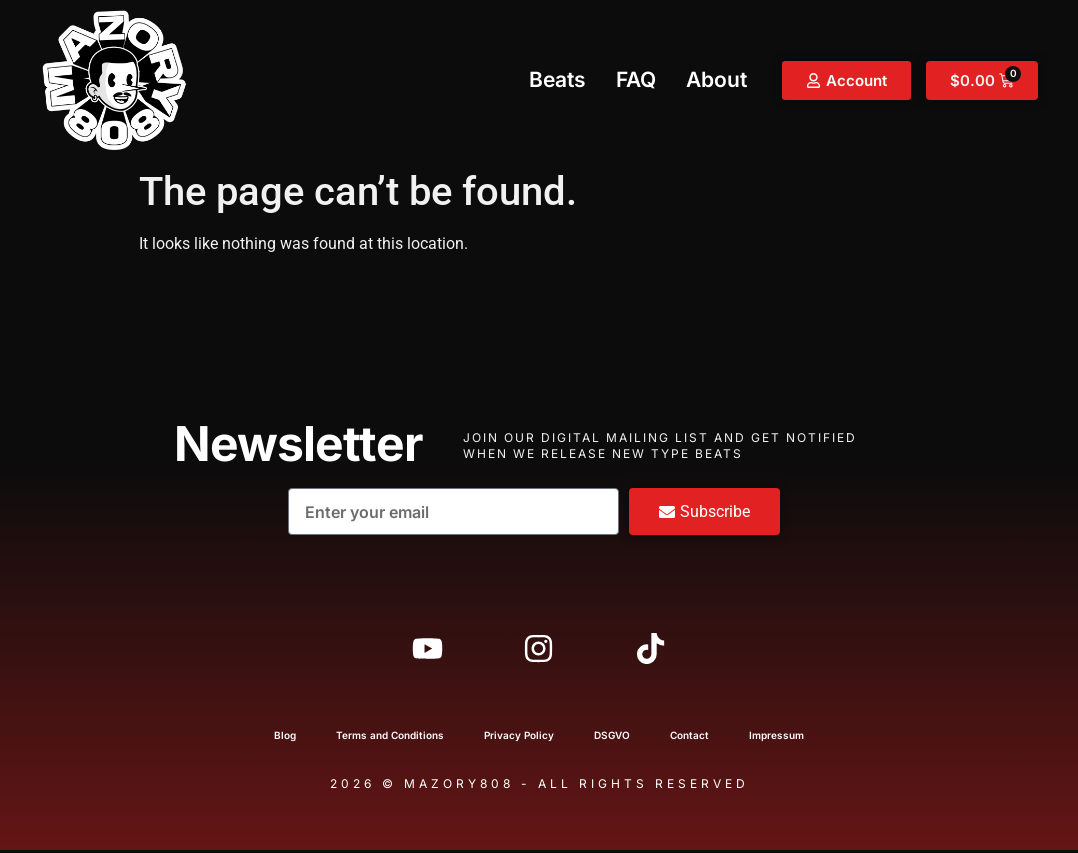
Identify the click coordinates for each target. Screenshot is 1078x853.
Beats (557, 79)
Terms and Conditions (390, 738)
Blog (285, 738)
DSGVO (612, 738)
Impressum (776, 738)
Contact (689, 738)
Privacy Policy (519, 738)
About (716, 79)
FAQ (636, 79)
